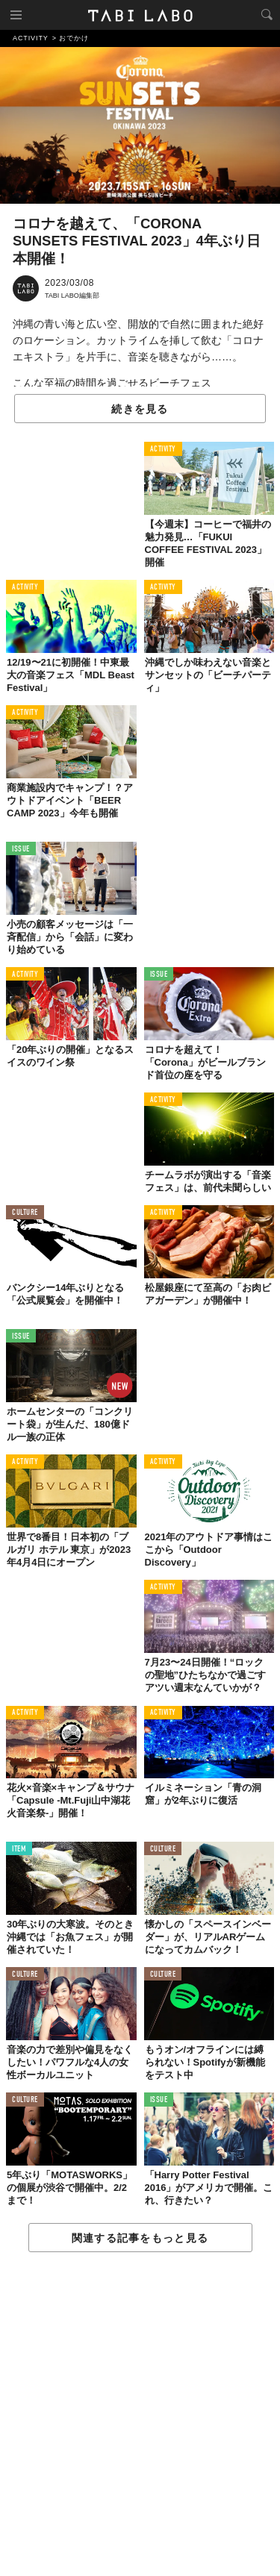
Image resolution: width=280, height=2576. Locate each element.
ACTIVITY (163, 450)
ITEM (19, 1849)
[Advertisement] (140, 2414)
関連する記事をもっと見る (140, 2238)
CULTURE (25, 1213)
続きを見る (139, 409)
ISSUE (21, 849)
